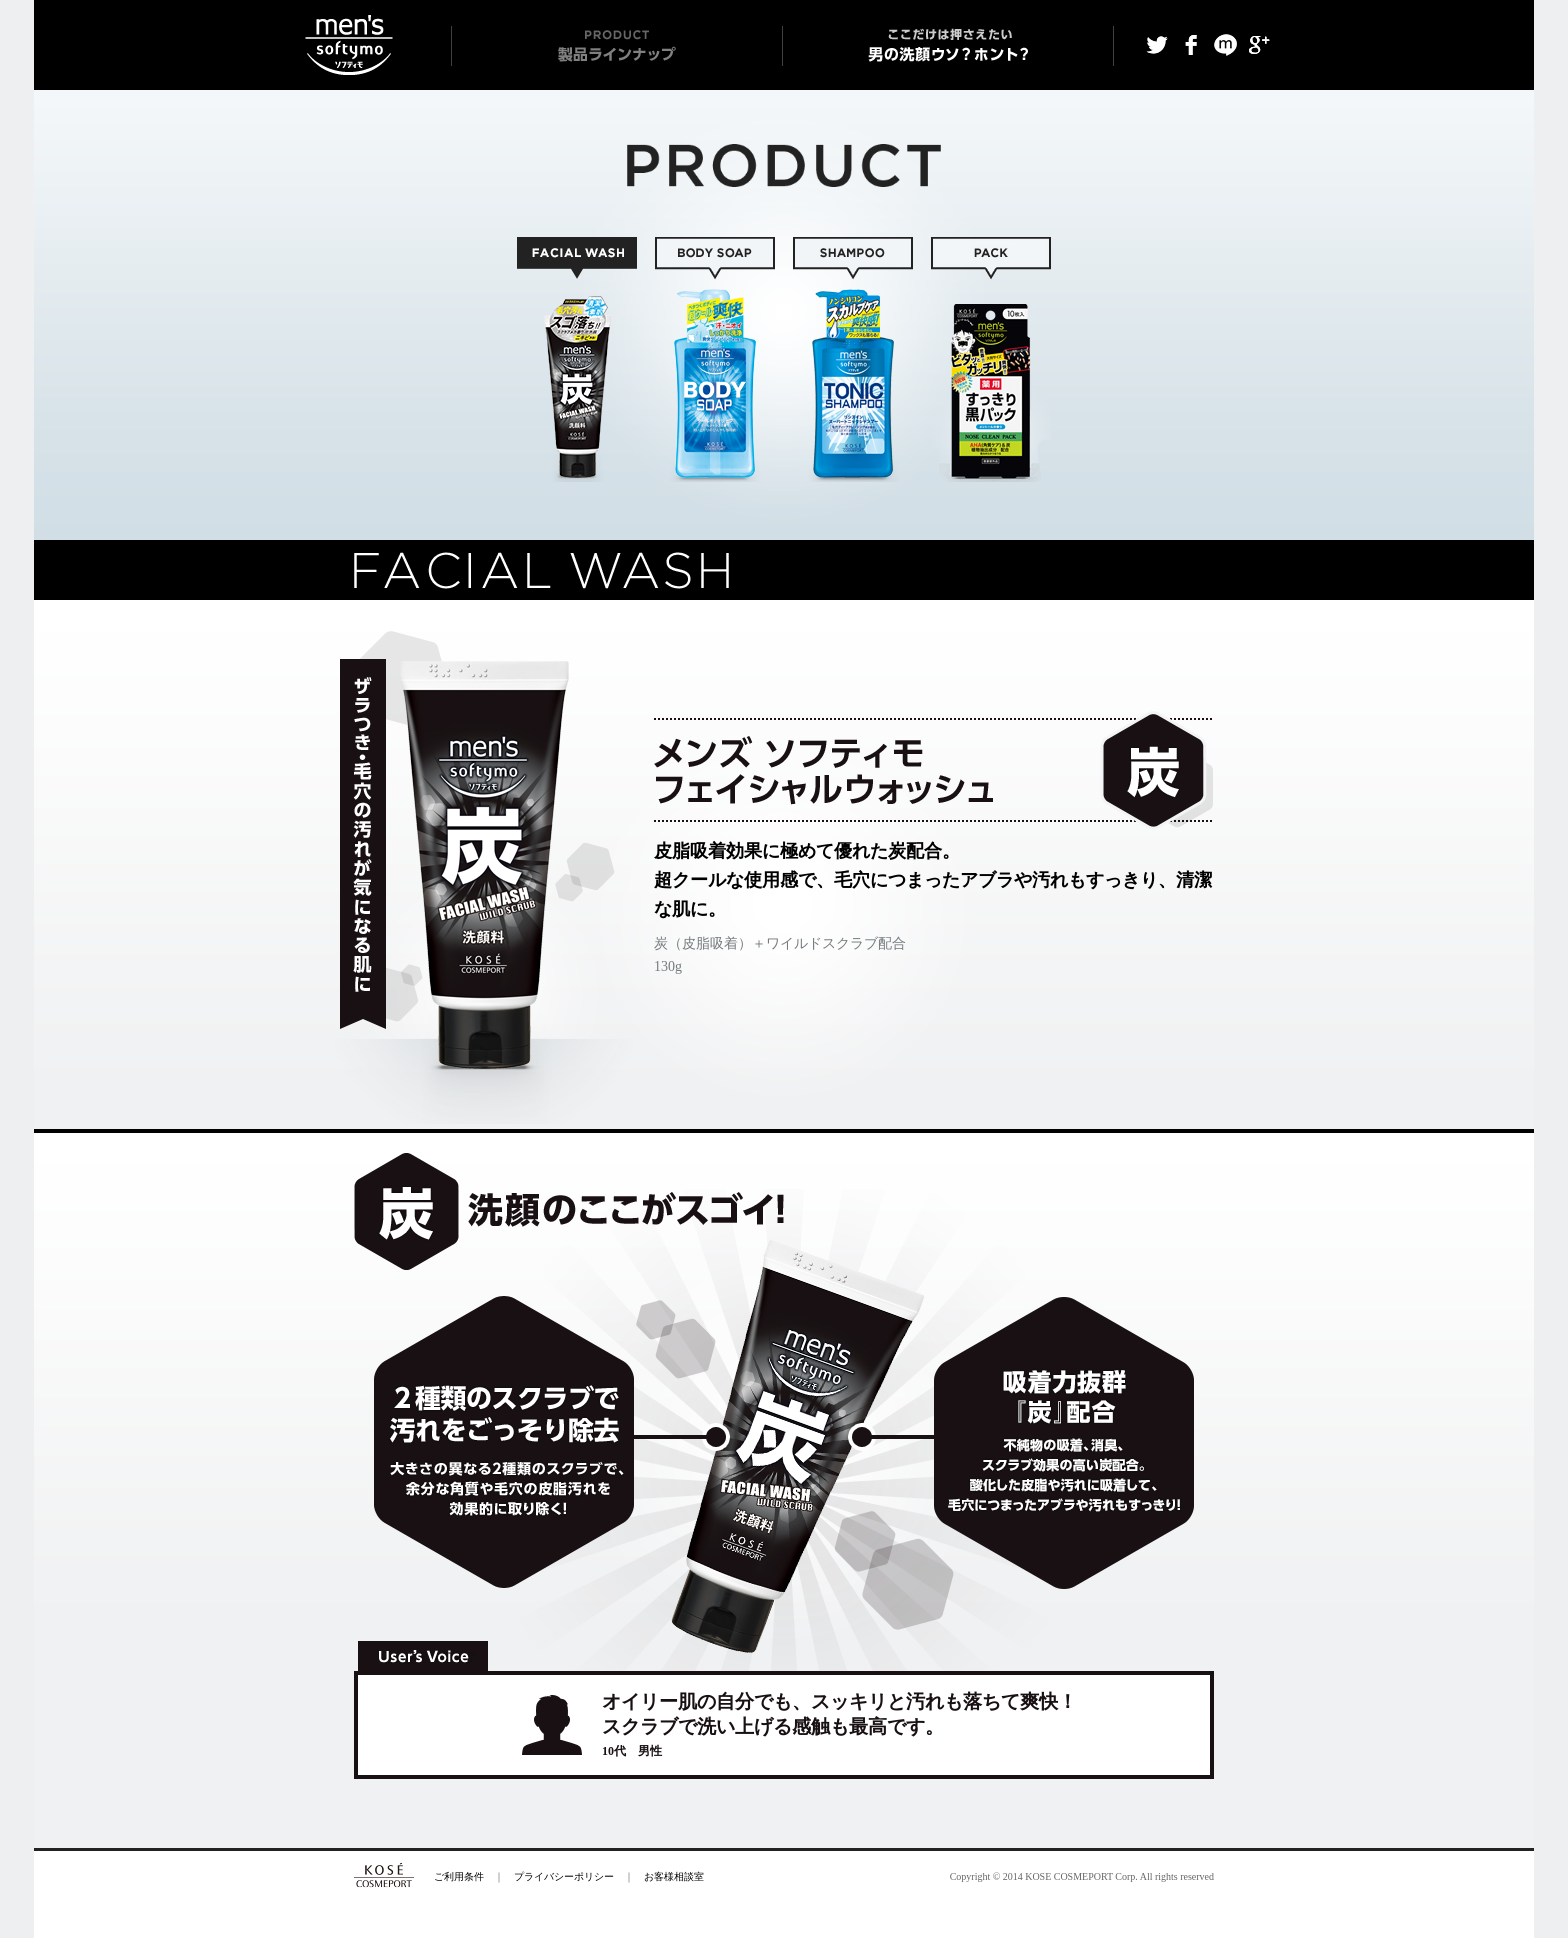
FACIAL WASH (577, 359)
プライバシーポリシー (564, 1876)
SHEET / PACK (991, 359)
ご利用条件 (459, 1876)
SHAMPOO (853, 359)
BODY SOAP (715, 359)
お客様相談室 (674, 1876)
